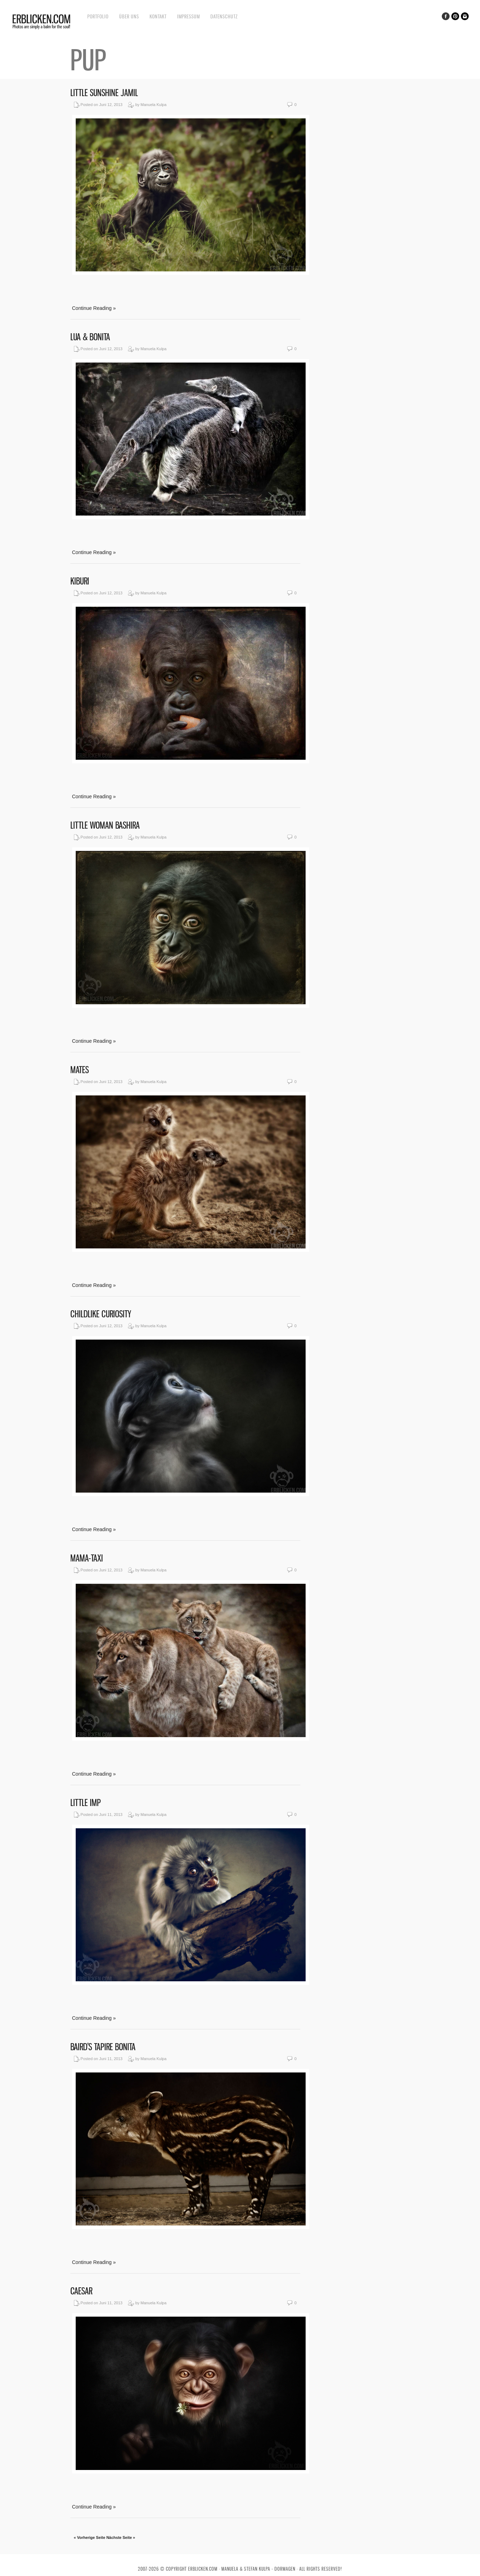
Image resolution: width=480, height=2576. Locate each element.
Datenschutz (224, 16)
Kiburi (79, 581)
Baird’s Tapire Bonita (102, 2046)
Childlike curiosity (100, 1313)
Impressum (188, 16)
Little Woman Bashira (105, 825)
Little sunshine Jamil (104, 92)
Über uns (129, 16)
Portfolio (98, 16)
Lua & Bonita (90, 336)
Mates (79, 1069)
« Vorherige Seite (89, 2537)
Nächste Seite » (120, 2537)
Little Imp (85, 1802)
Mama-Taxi (86, 1558)
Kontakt (158, 16)
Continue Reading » (94, 308)
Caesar (81, 2291)
